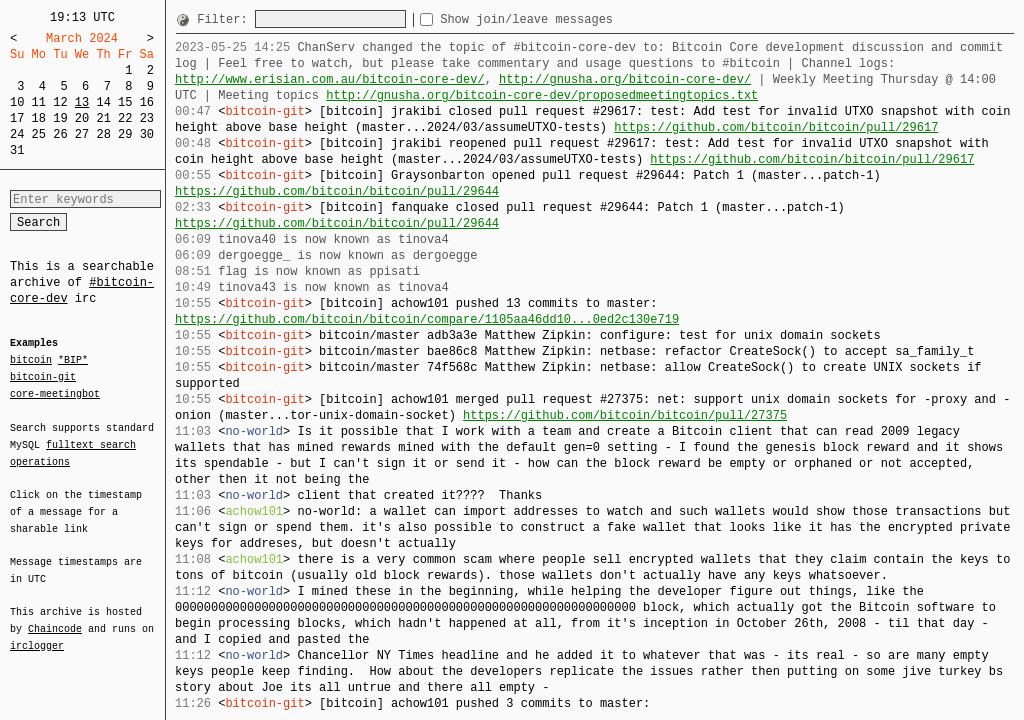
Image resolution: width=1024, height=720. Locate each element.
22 (125, 118)
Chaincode (55, 617)
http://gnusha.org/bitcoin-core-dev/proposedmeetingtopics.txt (542, 95)
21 (103, 118)
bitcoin (31, 361)
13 (82, 102)
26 (60, 134)
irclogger (37, 633)
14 (103, 102)
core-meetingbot (55, 393)
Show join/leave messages (562, 19)
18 (39, 118)
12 (60, 102)
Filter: (226, 19)
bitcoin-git (43, 377)
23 (147, 118)
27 (82, 134)
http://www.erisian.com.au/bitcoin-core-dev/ (330, 79)
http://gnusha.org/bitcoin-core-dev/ (625, 79)
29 (125, 134)
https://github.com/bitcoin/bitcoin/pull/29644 (337, 191)
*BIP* (73, 361)
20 (82, 118)
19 (60, 118)
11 (39, 102)
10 (17, 102)
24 (17, 134)
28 (103, 134)
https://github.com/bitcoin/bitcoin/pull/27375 (625, 415)
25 (39, 134)
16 (147, 102)
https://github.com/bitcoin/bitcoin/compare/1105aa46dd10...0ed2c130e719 (427, 319)
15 (125, 102)
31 (17, 150)
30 (147, 134)
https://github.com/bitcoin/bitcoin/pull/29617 (776, 127)
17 (17, 118)
